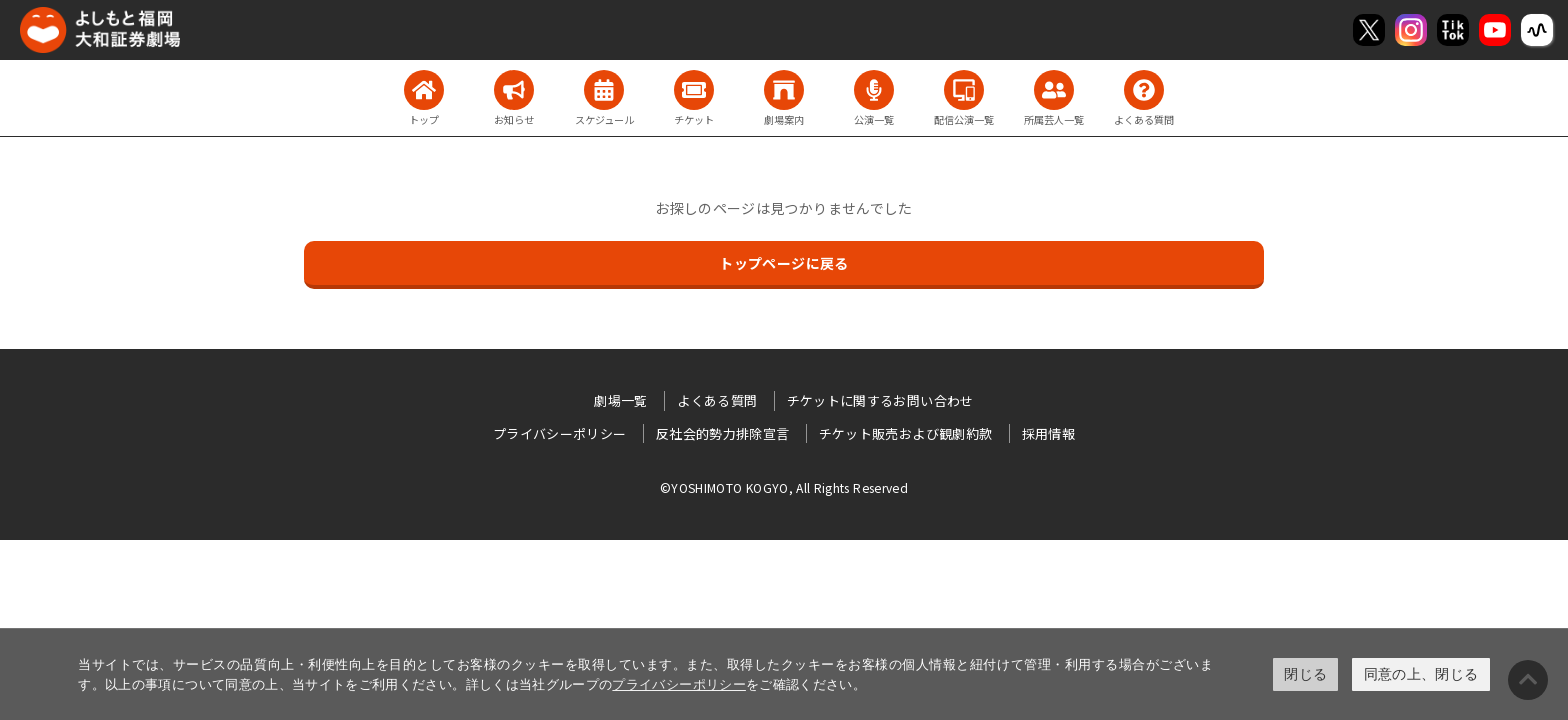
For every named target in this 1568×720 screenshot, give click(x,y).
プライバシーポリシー (679, 684)
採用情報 (1048, 433)
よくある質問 (717, 400)
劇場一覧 (620, 400)
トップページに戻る (783, 263)
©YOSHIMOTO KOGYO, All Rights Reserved (784, 487)
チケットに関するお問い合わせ (880, 400)
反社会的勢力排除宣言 (723, 433)
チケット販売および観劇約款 (906, 433)
